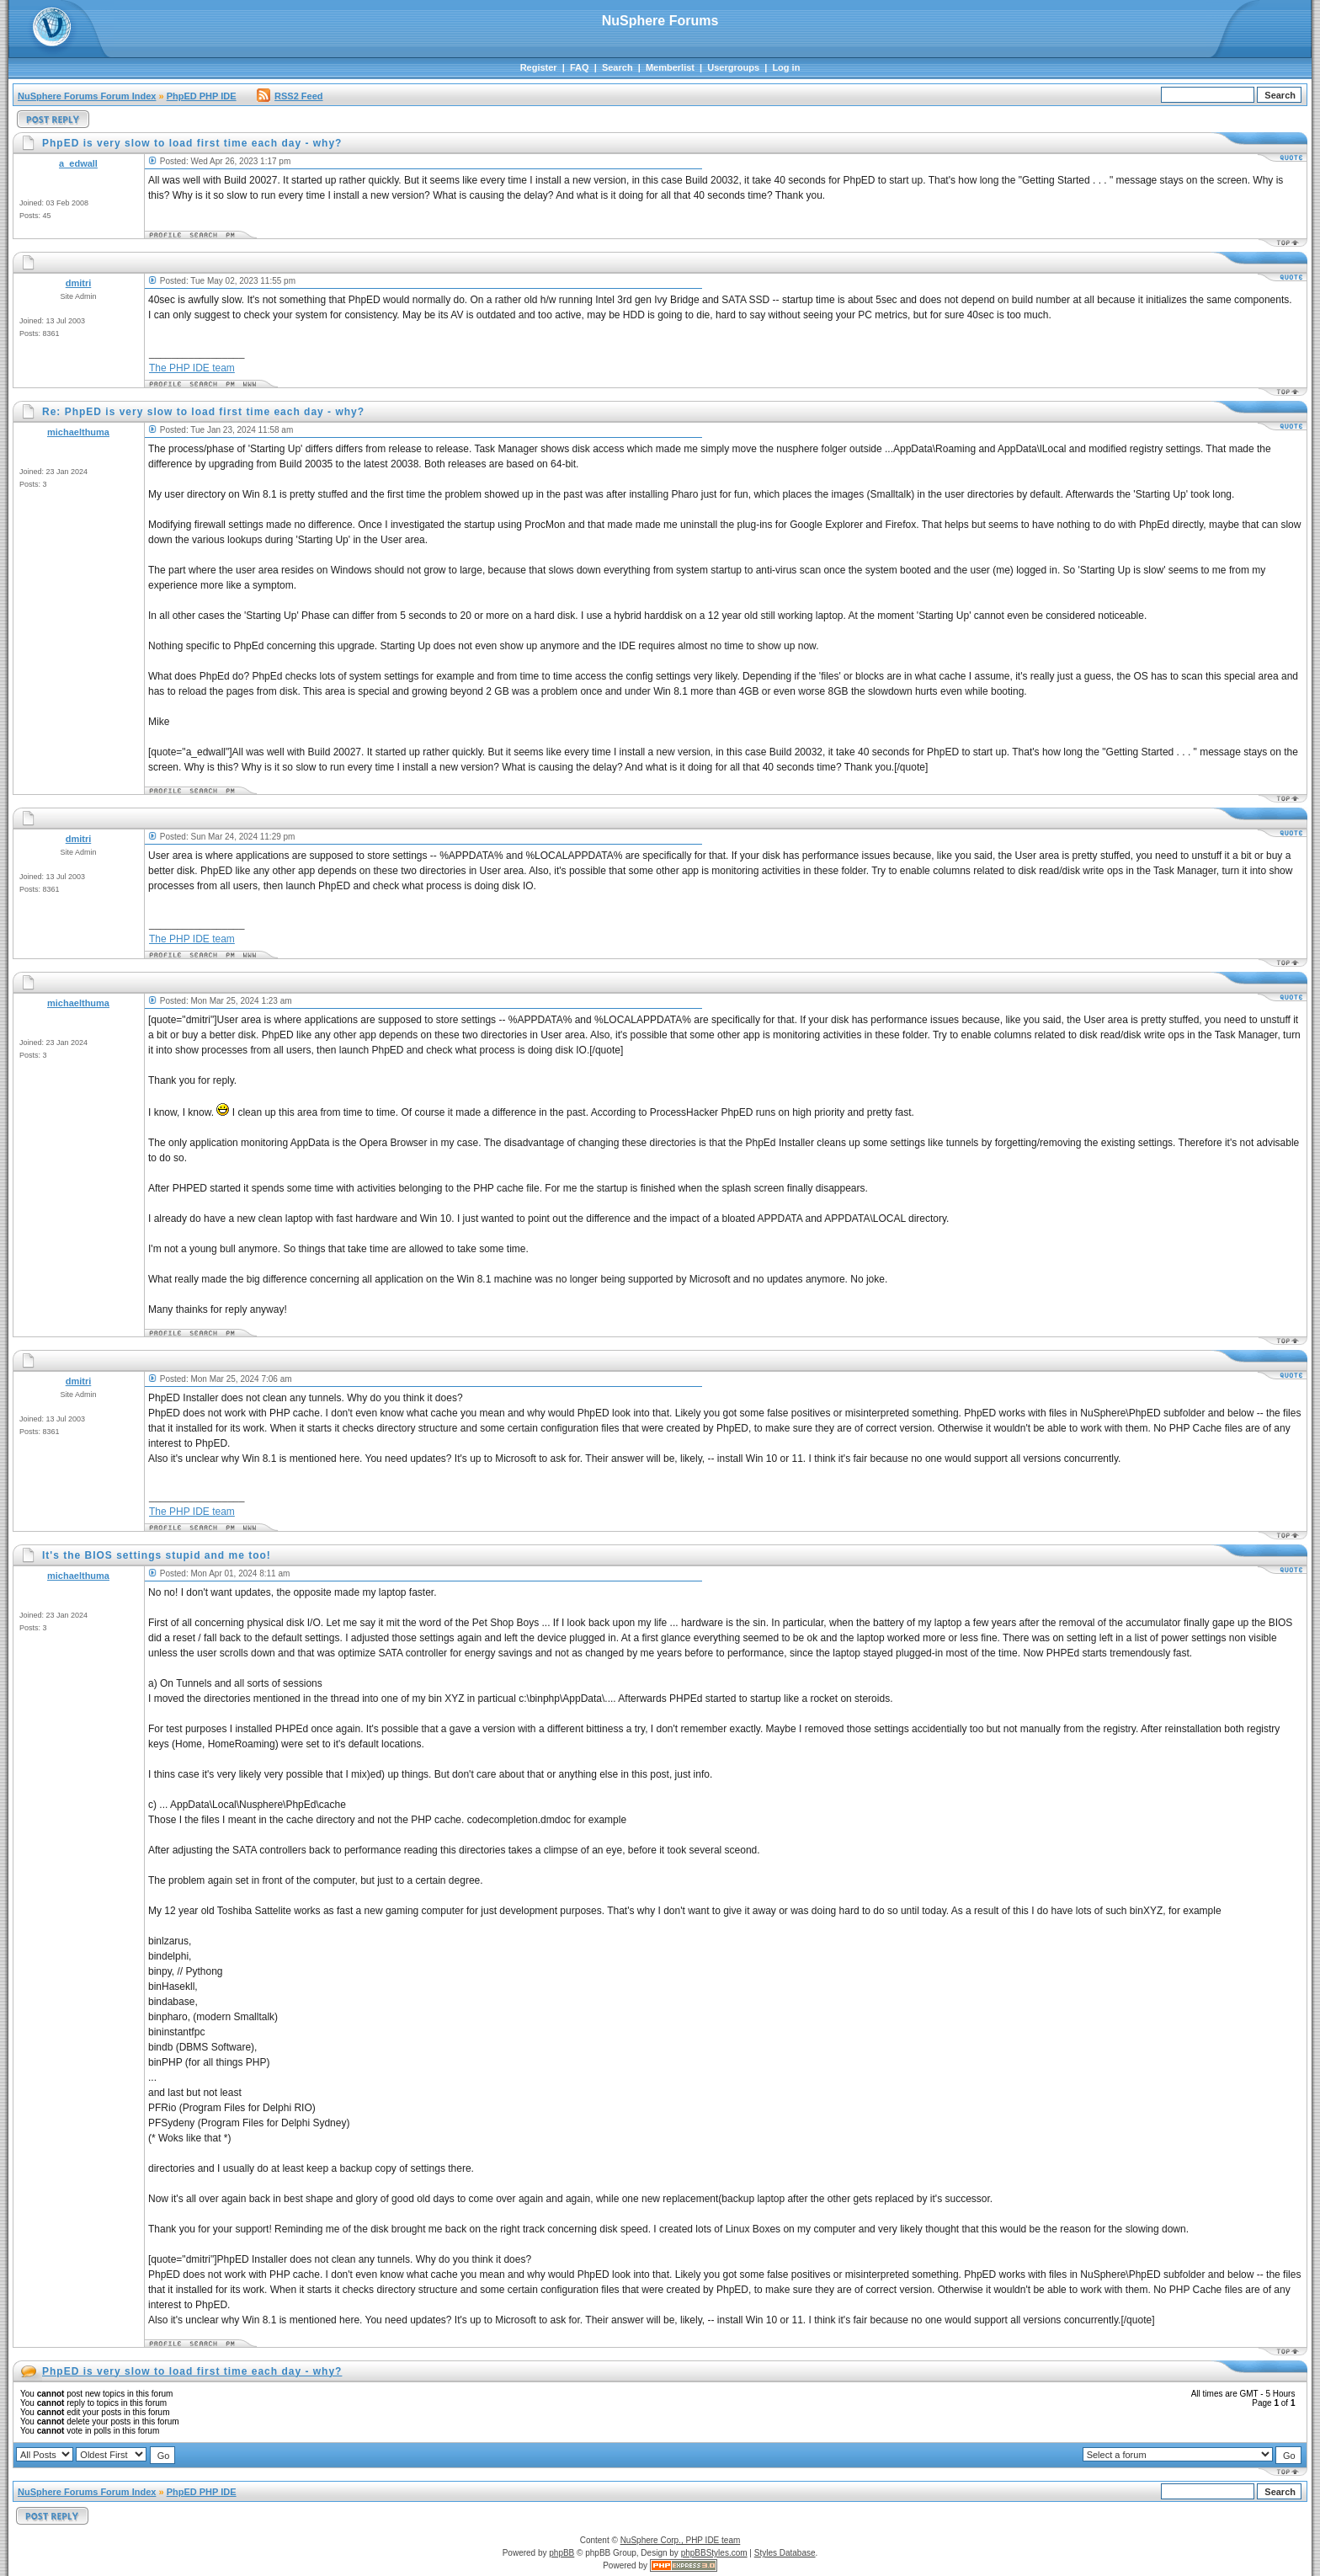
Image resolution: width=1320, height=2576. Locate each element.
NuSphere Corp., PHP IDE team (680, 2540)
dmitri (79, 283)
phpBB (561, 2552)
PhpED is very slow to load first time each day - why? (192, 2371)
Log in (786, 67)
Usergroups (733, 67)
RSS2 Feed (289, 96)
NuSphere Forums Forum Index (87, 96)
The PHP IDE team (192, 368)
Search (617, 67)
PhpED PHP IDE (202, 96)
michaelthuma (78, 432)
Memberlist (670, 67)
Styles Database (785, 2552)
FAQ (579, 67)
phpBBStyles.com (714, 2552)
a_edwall (78, 163)
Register (538, 67)
